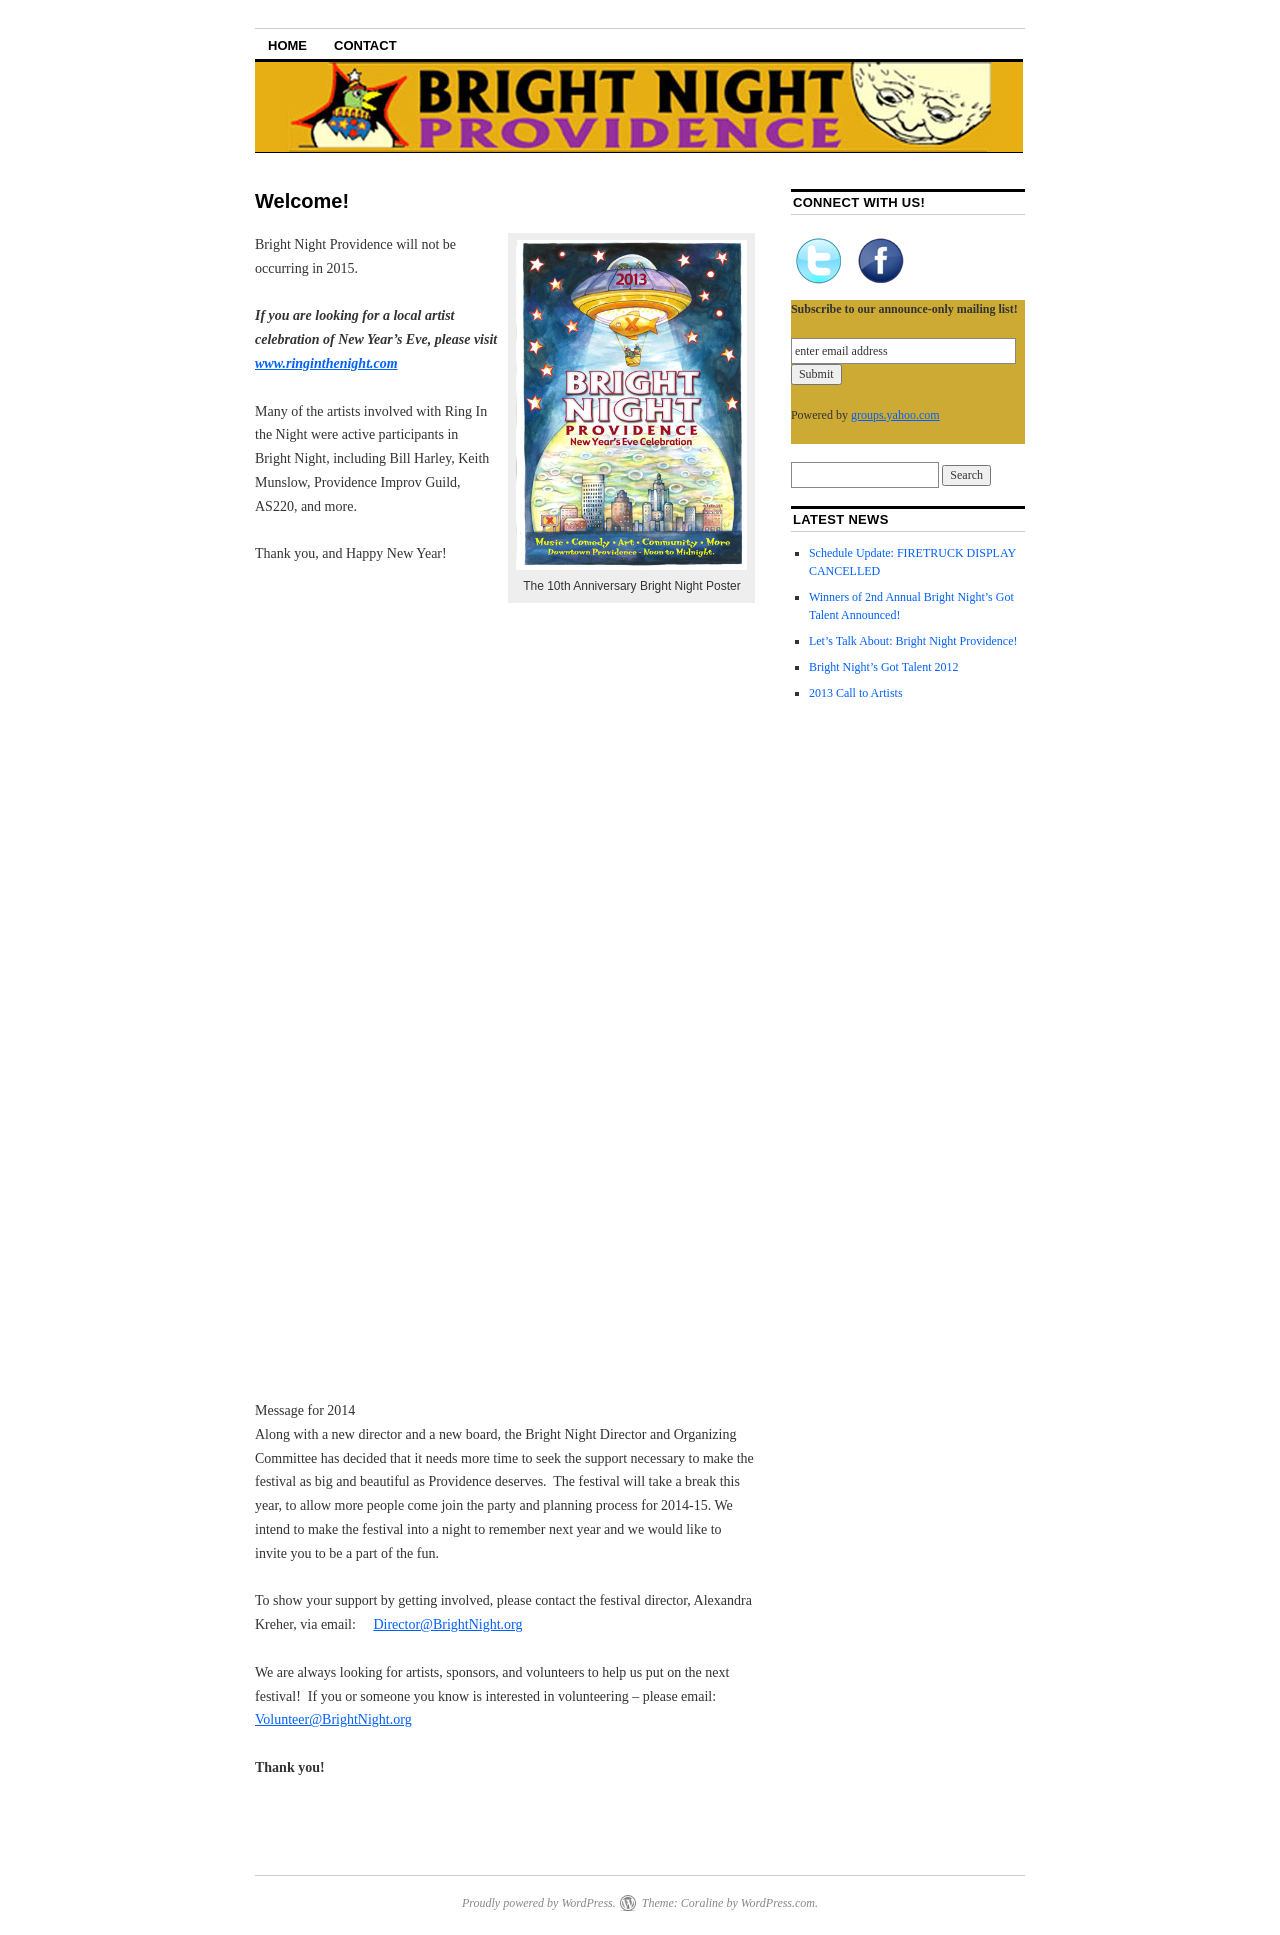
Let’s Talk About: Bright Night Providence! (913, 641)
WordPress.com (778, 1903)
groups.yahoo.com (895, 415)
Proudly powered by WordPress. (539, 1903)
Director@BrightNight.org (447, 1624)
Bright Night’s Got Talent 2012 (884, 667)
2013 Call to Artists (856, 693)
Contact (365, 45)
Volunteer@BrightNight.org (333, 1719)
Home (287, 45)
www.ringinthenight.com (326, 363)
